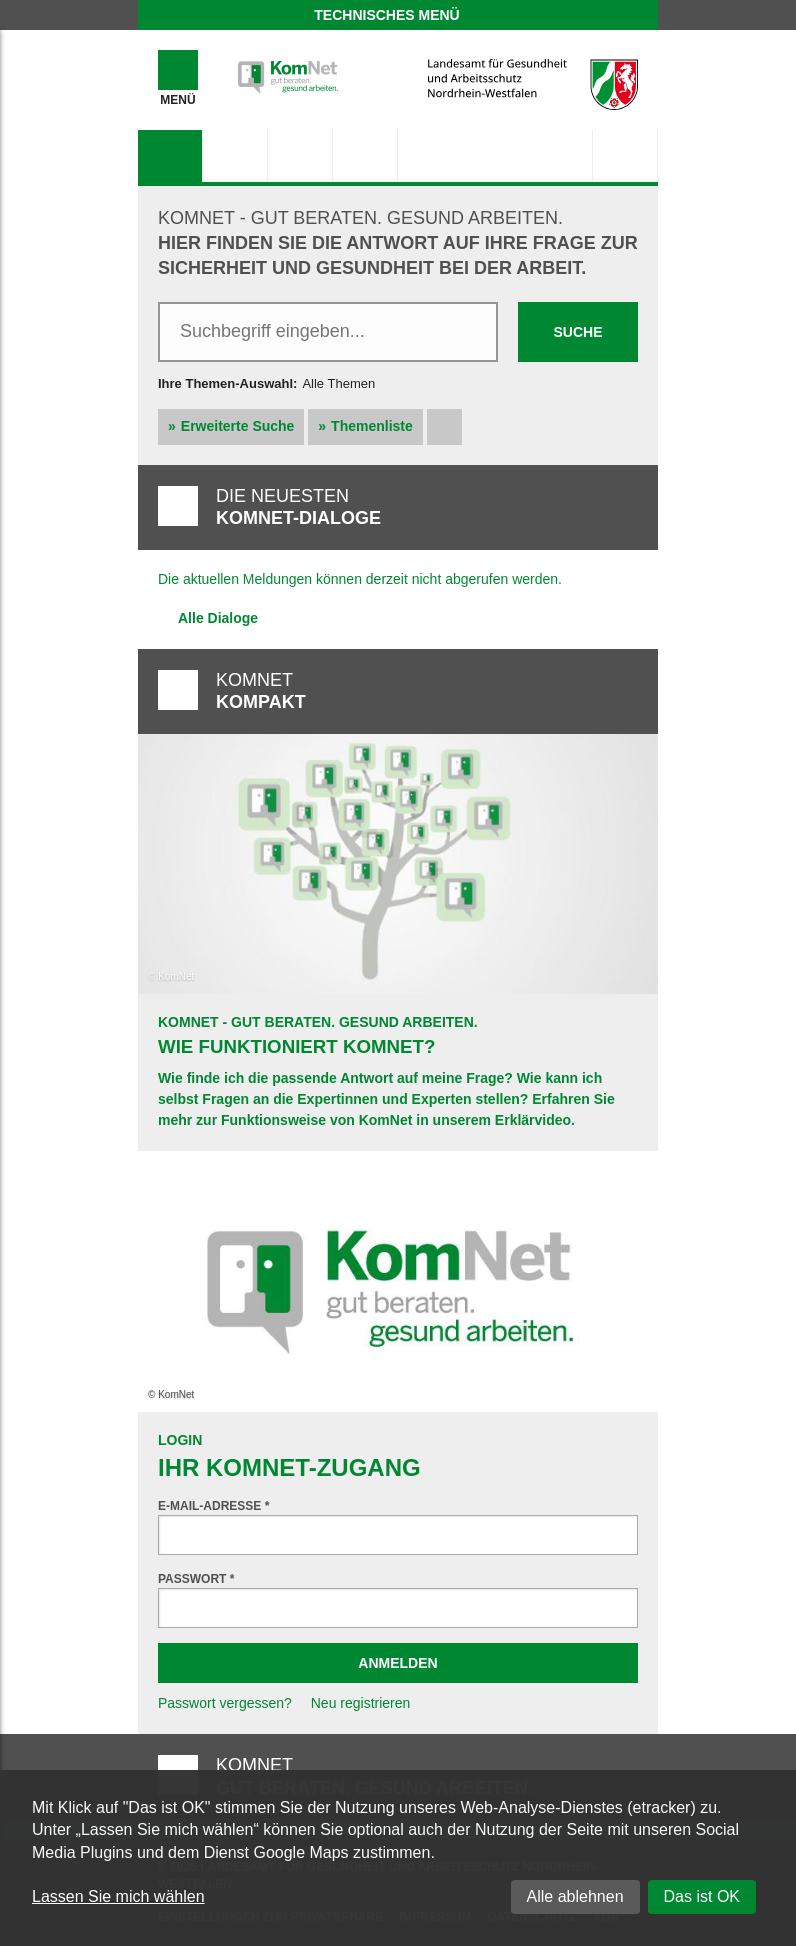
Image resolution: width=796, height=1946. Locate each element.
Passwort (196, 1579)
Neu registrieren (361, 1703)
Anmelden (397, 1663)
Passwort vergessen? (225, 1703)
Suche (577, 332)
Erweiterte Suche (238, 426)
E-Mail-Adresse (213, 1506)
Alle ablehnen (575, 1896)
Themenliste (372, 426)
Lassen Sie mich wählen (118, 1896)
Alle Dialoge (218, 618)
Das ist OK (702, 1896)
